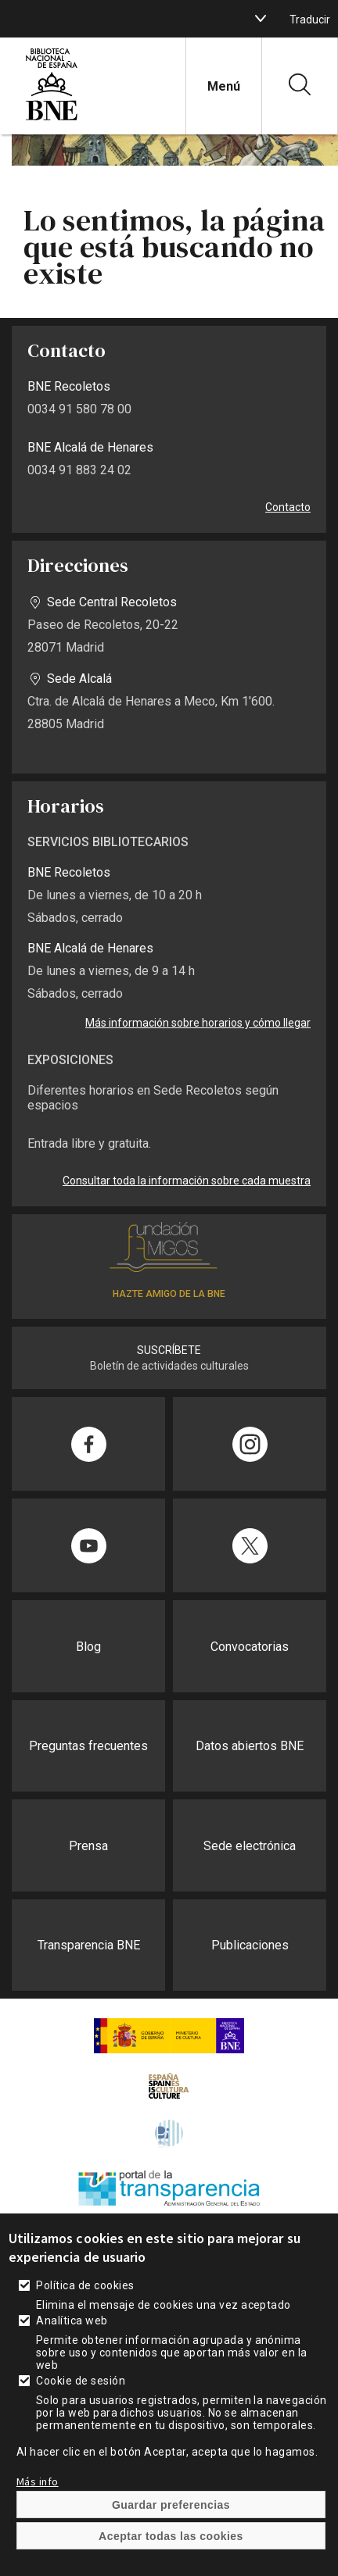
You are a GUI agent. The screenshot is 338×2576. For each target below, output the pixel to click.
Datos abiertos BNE (250, 1745)
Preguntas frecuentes (88, 1745)
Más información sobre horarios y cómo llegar (198, 1022)
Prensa (88, 1845)
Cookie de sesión (80, 2400)
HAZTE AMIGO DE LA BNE (169, 1293)
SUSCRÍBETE (169, 1350)
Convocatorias (249, 1646)
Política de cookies (85, 2305)
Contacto (288, 507)
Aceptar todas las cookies (171, 2555)
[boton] (260, 18)
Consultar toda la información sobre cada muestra (187, 1180)
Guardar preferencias (171, 2524)
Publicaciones (250, 1945)
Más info (37, 2501)
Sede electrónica (249, 1845)
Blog (88, 1646)
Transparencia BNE (89, 1945)
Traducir (309, 19)
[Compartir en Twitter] (249, 1545)
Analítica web (71, 2340)
